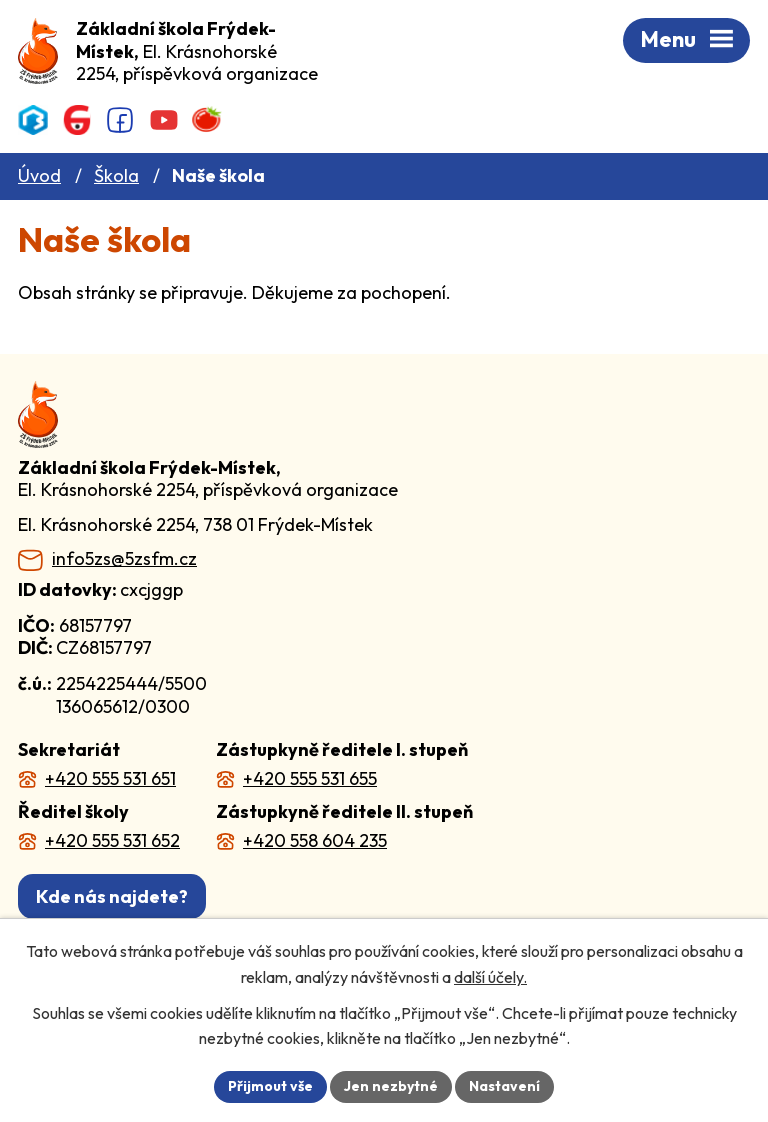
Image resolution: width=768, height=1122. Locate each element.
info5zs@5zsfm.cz (124, 559)
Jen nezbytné (391, 1086)
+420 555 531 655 (310, 778)
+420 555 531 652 (112, 840)
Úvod (39, 175)
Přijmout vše (270, 1086)
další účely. (490, 977)
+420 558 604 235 (315, 840)
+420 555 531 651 (110, 778)
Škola (116, 175)
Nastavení (504, 1086)
